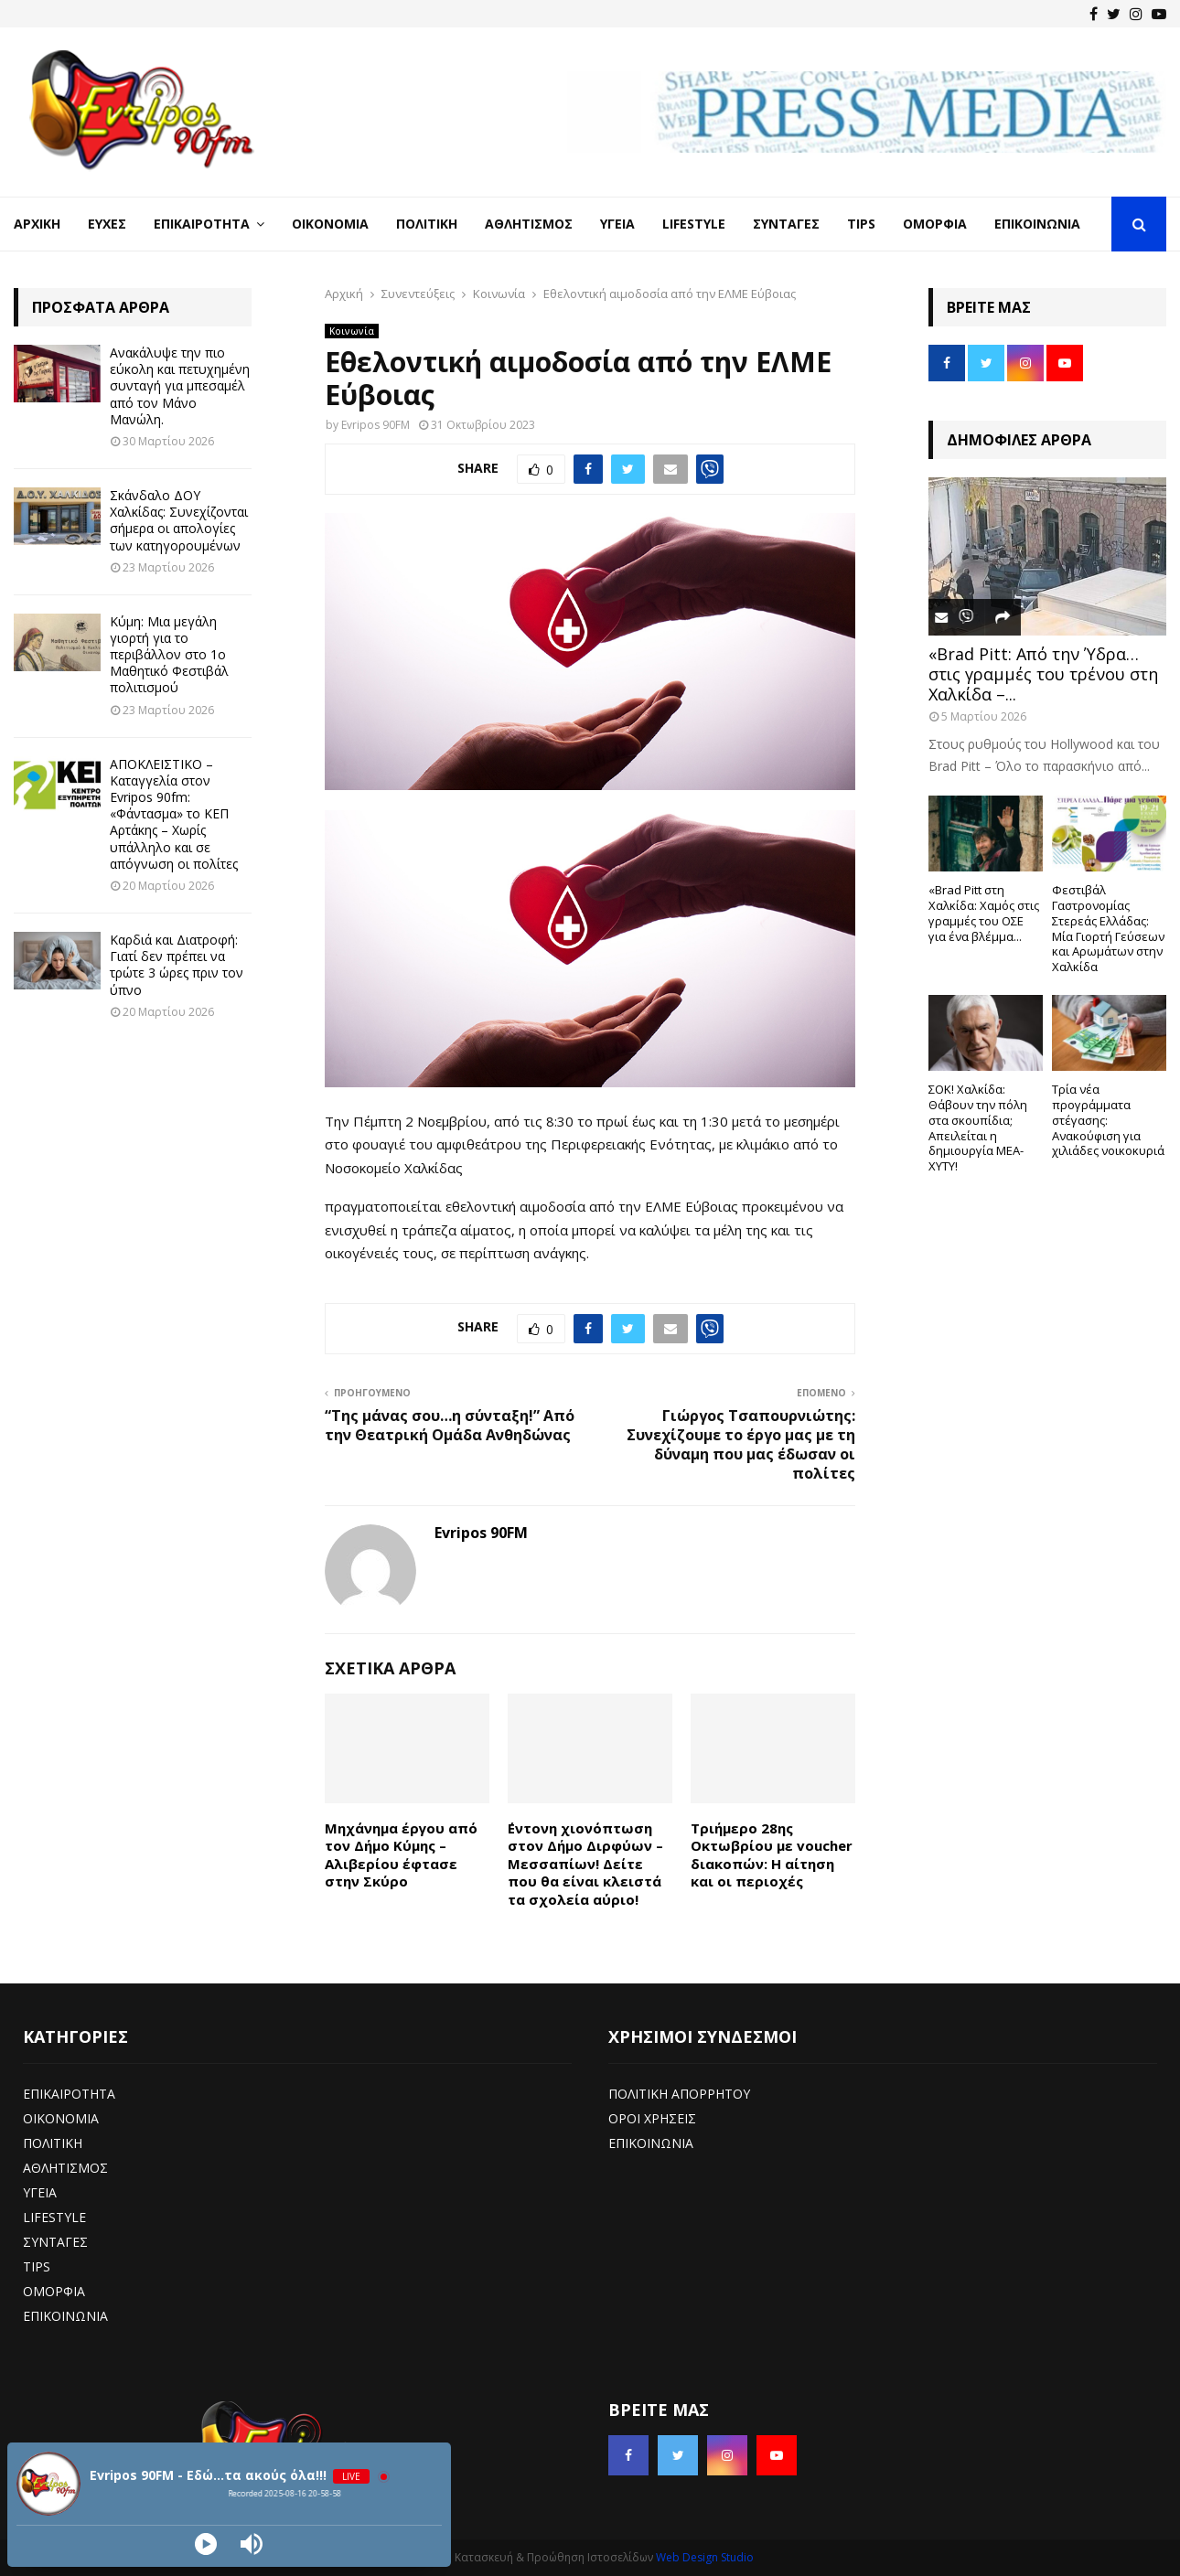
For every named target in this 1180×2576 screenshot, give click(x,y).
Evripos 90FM (375, 425)
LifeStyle (693, 223)
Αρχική (37, 223)
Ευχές (107, 223)
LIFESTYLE (54, 2217)
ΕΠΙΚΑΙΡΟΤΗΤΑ (69, 2093)
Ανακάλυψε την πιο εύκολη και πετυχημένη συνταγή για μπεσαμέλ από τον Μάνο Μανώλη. (180, 386)
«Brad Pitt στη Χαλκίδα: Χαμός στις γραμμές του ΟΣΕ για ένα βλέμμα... (983, 913)
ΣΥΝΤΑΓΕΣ (55, 2241)
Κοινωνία (351, 331)
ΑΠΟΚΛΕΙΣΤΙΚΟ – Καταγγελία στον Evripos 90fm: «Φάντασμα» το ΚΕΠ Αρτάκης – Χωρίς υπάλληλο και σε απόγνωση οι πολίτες (174, 813)
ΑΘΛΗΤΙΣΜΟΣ (65, 2167)
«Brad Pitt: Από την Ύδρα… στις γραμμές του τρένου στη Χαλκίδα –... (1043, 673)
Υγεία (617, 223)
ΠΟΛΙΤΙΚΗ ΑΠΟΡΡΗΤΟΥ (679, 2093)
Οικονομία (330, 223)
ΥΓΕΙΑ (40, 2192)
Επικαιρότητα (202, 223)
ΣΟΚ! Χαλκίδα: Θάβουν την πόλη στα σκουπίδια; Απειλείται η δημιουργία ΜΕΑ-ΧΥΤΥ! (977, 1127)
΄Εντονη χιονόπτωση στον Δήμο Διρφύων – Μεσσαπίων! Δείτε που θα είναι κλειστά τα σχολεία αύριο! (585, 1863)
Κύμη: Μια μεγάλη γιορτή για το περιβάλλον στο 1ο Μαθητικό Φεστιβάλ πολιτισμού (169, 655)
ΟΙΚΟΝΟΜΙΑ (61, 2118)
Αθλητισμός (529, 223)
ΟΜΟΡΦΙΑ (54, 2291)
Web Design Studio (705, 2557)
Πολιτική (426, 223)
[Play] (206, 2544)
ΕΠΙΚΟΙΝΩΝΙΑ (65, 2316)
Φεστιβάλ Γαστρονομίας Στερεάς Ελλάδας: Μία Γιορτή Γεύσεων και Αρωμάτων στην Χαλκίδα (1108, 928)
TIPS (36, 2266)
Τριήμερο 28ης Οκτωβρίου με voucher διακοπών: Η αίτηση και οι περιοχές (772, 1855)
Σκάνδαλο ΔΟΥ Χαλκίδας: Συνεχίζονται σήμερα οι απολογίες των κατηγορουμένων (179, 520)
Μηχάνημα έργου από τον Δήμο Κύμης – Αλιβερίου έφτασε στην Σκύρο (401, 1855)
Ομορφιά (935, 223)
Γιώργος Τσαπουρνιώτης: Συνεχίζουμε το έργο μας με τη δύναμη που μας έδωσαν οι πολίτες (741, 1445)
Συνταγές (786, 223)
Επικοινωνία (1037, 223)
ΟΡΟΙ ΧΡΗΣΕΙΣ (652, 2118)
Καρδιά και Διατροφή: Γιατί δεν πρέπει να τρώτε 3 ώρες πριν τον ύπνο (176, 965)
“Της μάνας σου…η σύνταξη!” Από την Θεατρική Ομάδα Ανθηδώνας (449, 1425)
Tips (861, 223)
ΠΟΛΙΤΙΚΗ (52, 2143)
